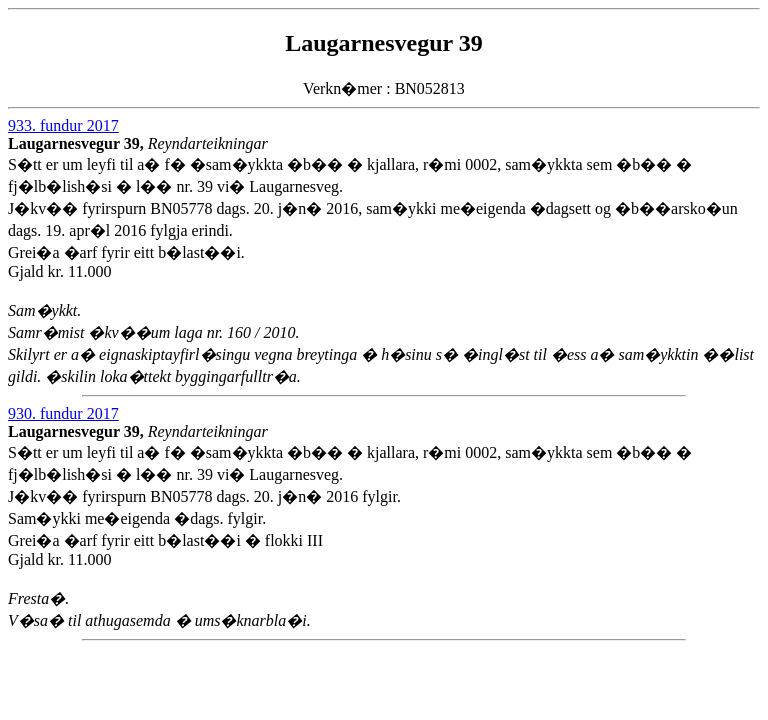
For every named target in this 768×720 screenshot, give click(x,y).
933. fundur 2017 (63, 125)
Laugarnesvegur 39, (78, 143)
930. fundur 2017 (63, 413)
